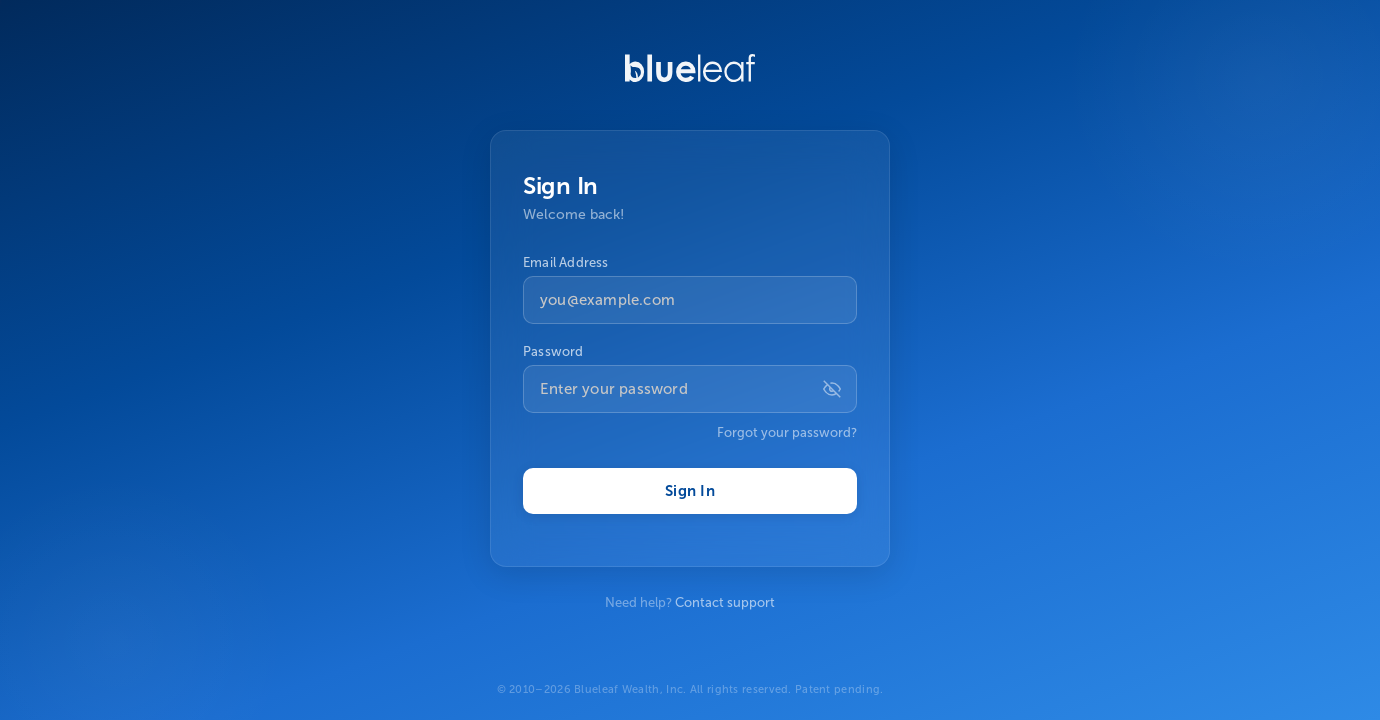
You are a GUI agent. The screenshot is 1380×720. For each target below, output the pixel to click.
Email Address (566, 262)
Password (553, 351)
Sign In (690, 491)
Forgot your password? (787, 432)
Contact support (725, 602)
